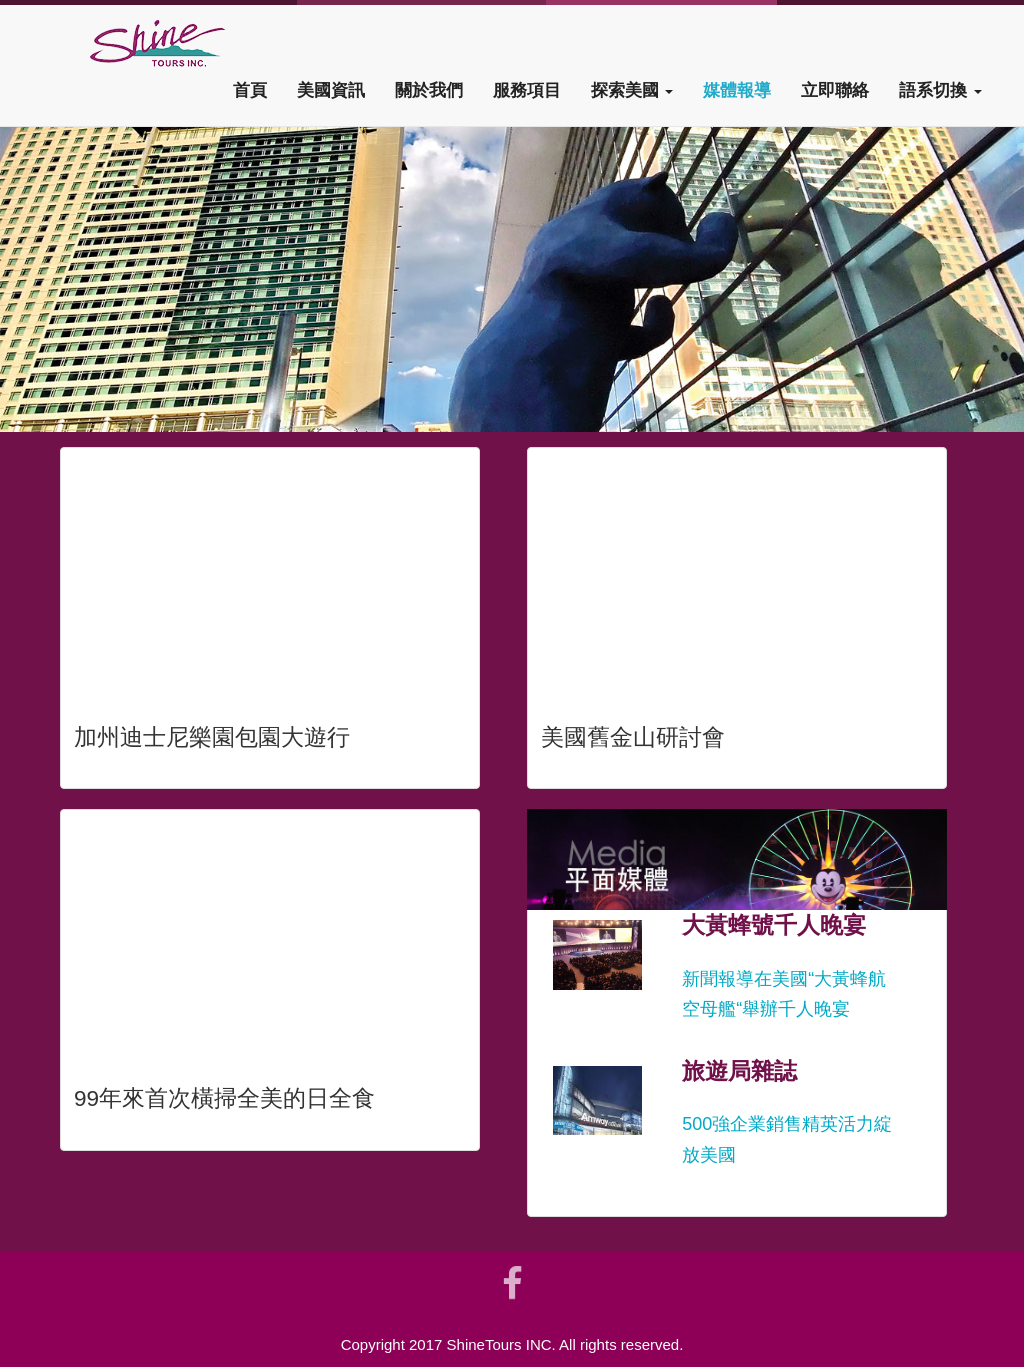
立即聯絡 (835, 90)
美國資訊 (331, 90)
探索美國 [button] (632, 90)
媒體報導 (737, 90)
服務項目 (527, 90)
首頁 (250, 90)
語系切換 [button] (940, 90)
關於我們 (429, 90)
